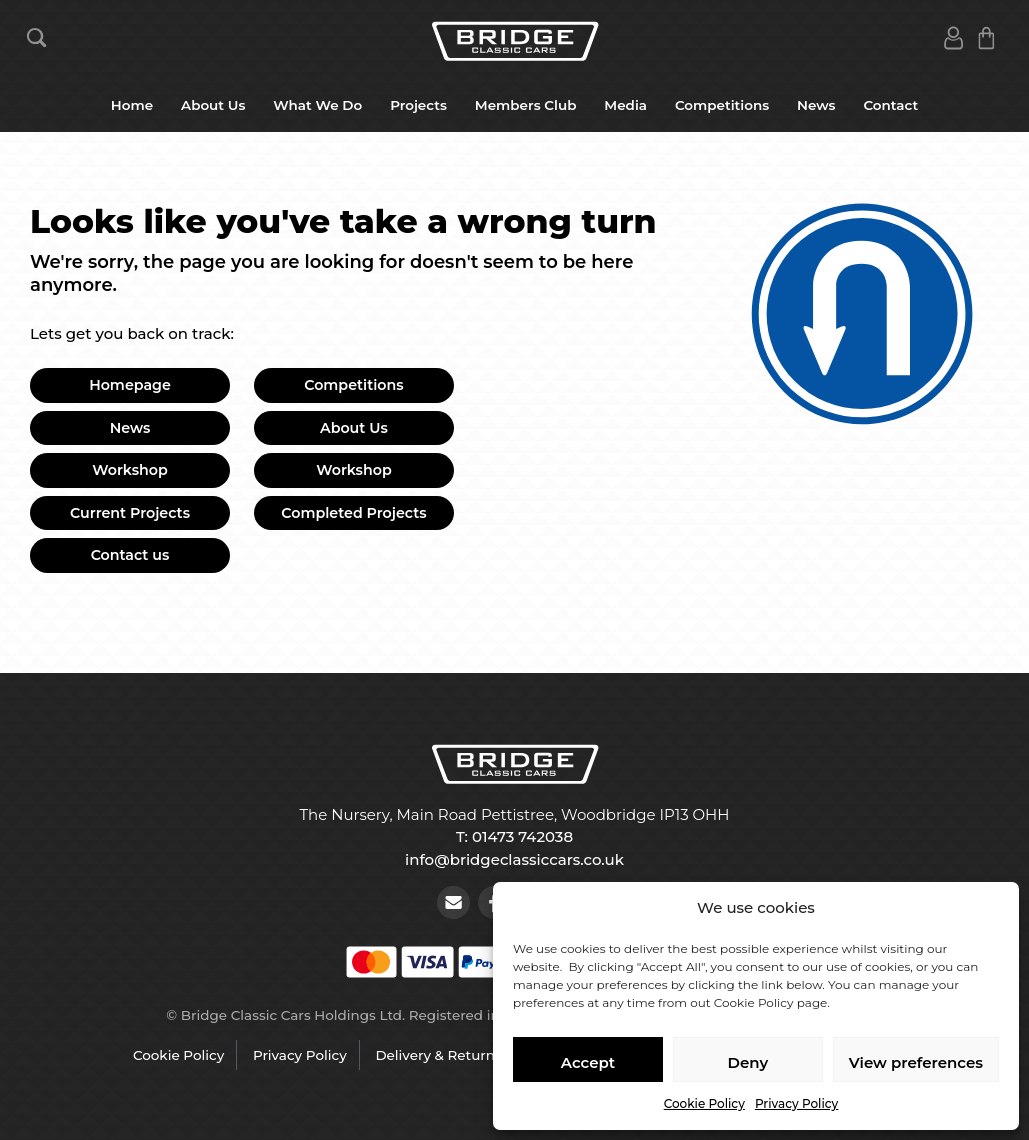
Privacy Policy (796, 1103)
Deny (748, 1062)
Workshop (130, 470)
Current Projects (130, 513)
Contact (890, 105)
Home (132, 105)
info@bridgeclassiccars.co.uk (514, 859)
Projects (418, 105)
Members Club (526, 105)
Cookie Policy (704, 1103)
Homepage (130, 385)
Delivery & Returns (438, 1055)
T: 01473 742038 (514, 836)
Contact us (130, 555)
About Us (213, 105)
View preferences (916, 1062)
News (816, 105)
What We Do (317, 105)
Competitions (722, 105)
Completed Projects (353, 513)
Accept (588, 1062)
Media (625, 105)
